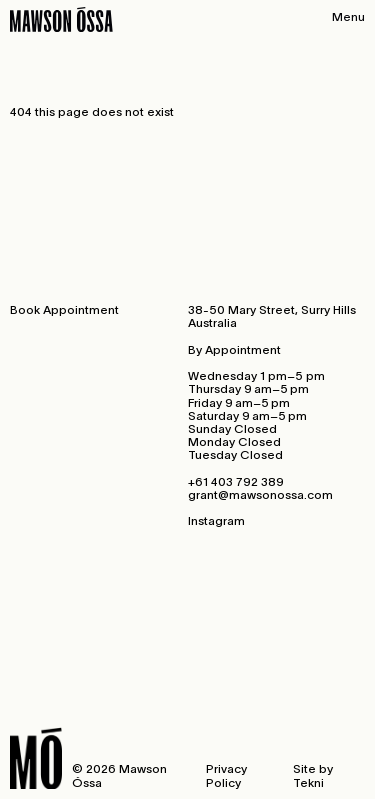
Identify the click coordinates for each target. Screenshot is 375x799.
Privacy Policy (226, 775)
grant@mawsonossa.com (260, 494)
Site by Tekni (313, 775)
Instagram (216, 520)
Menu (348, 16)
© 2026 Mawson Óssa (119, 775)
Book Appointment (64, 309)
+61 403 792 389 (236, 481)
